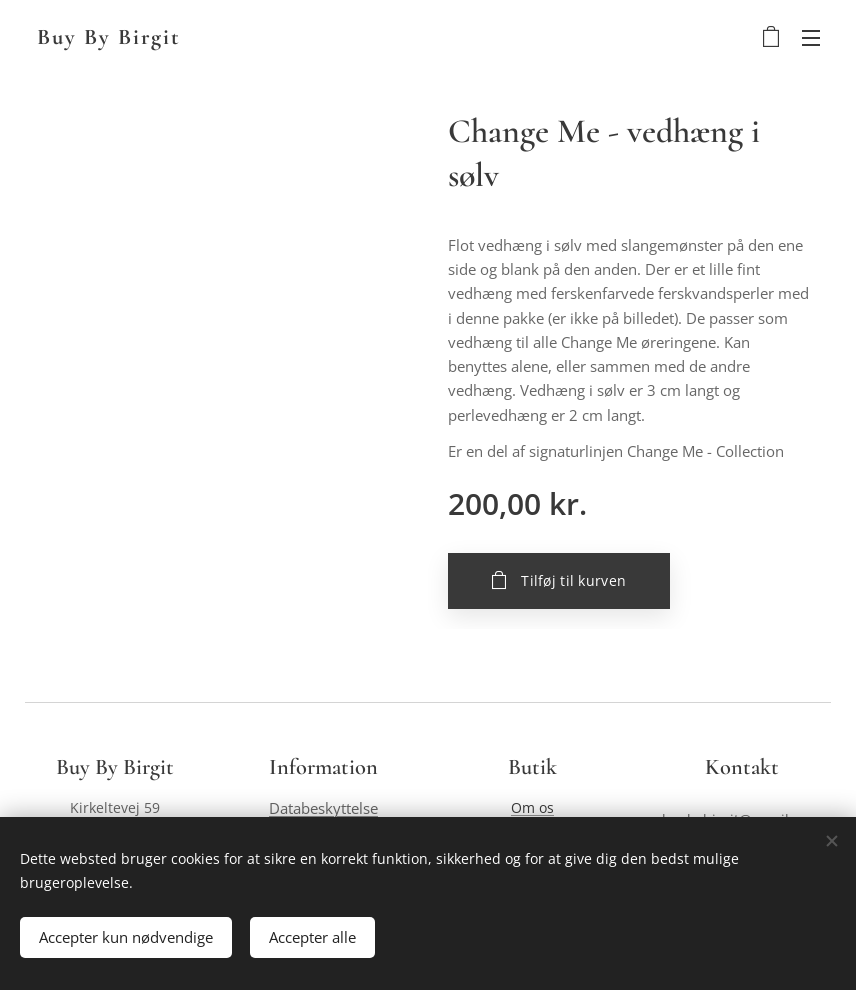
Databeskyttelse (323, 808)
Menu (811, 38)
